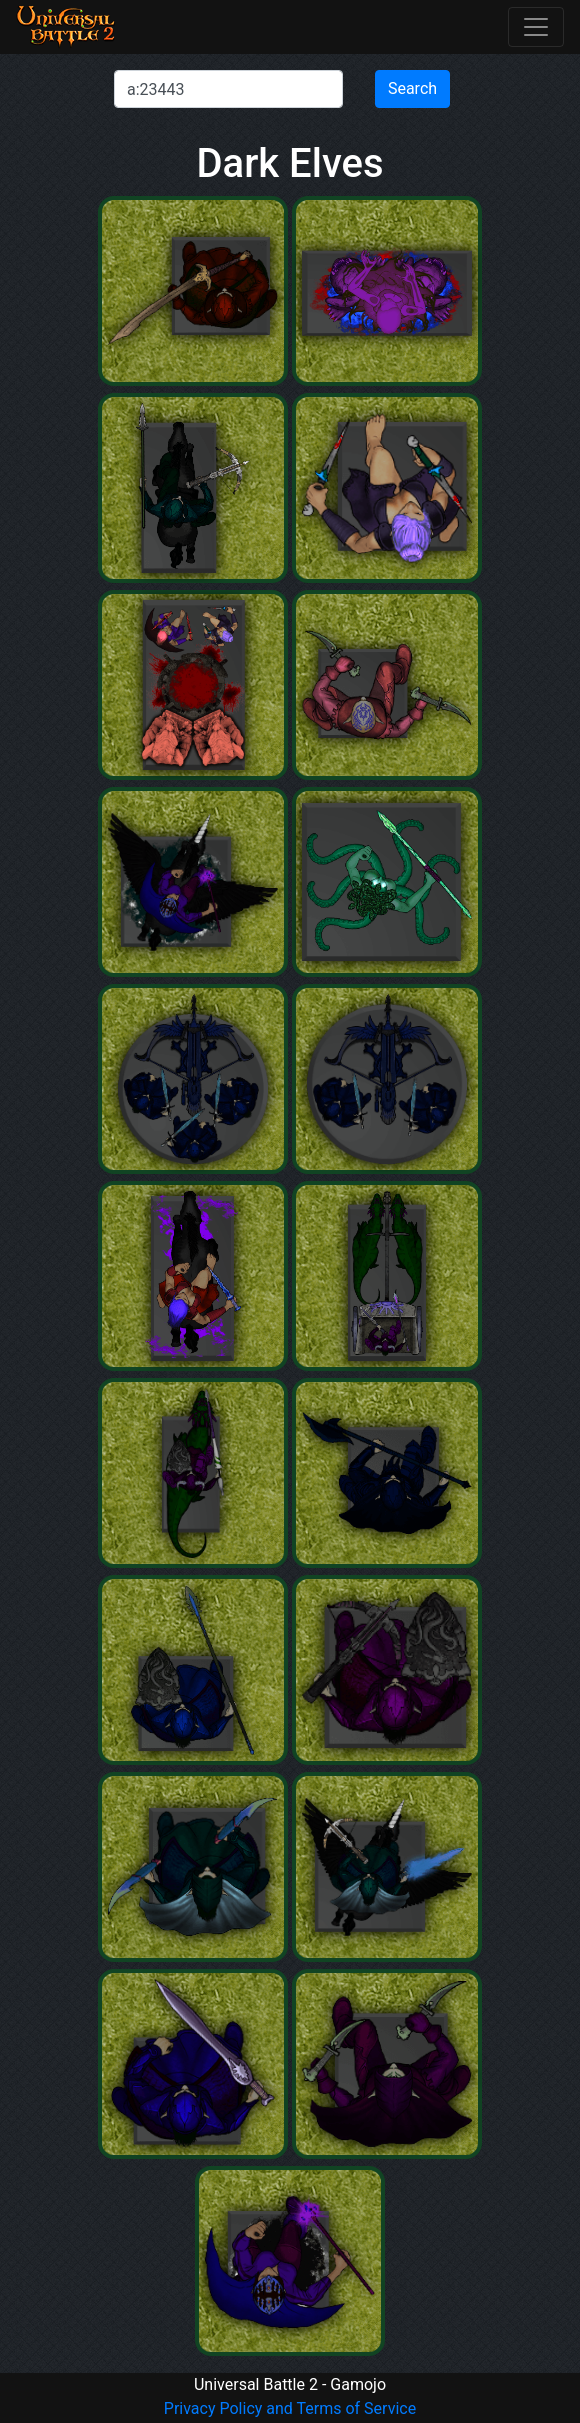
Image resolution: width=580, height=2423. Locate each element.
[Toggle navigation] (536, 27)
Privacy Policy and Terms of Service (290, 2408)
